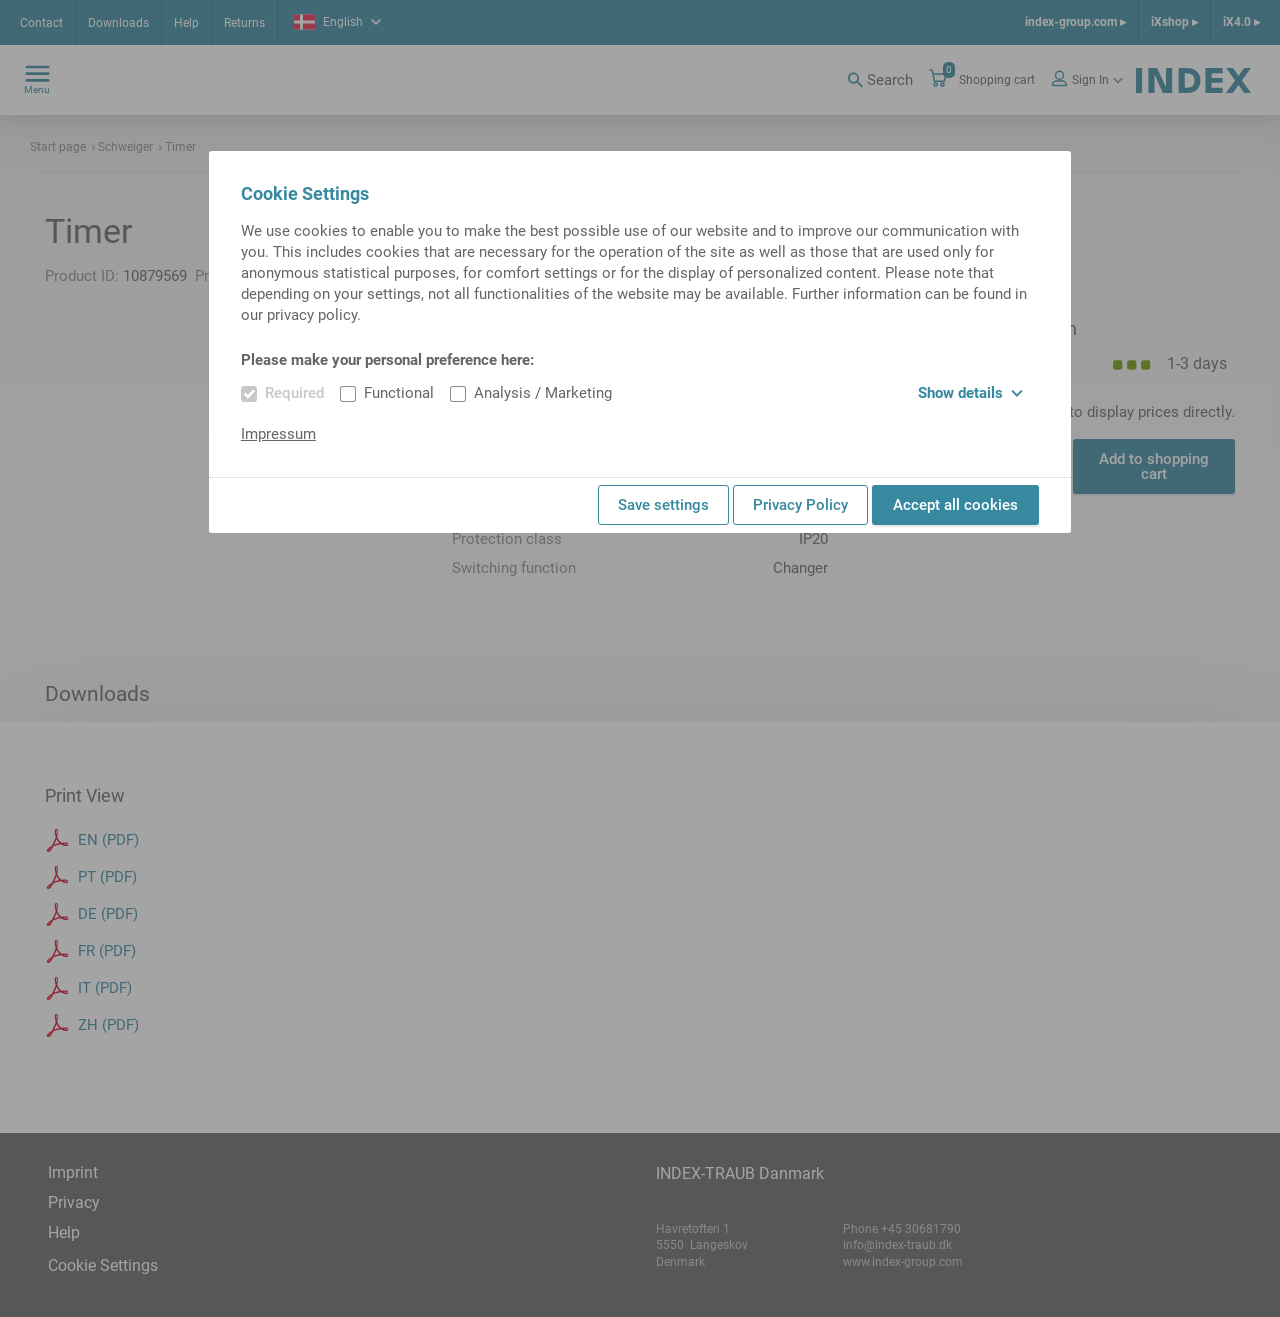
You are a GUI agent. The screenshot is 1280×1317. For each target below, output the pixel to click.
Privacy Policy (800, 505)
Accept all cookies (955, 505)
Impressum (278, 434)
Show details (970, 393)
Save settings (663, 505)
